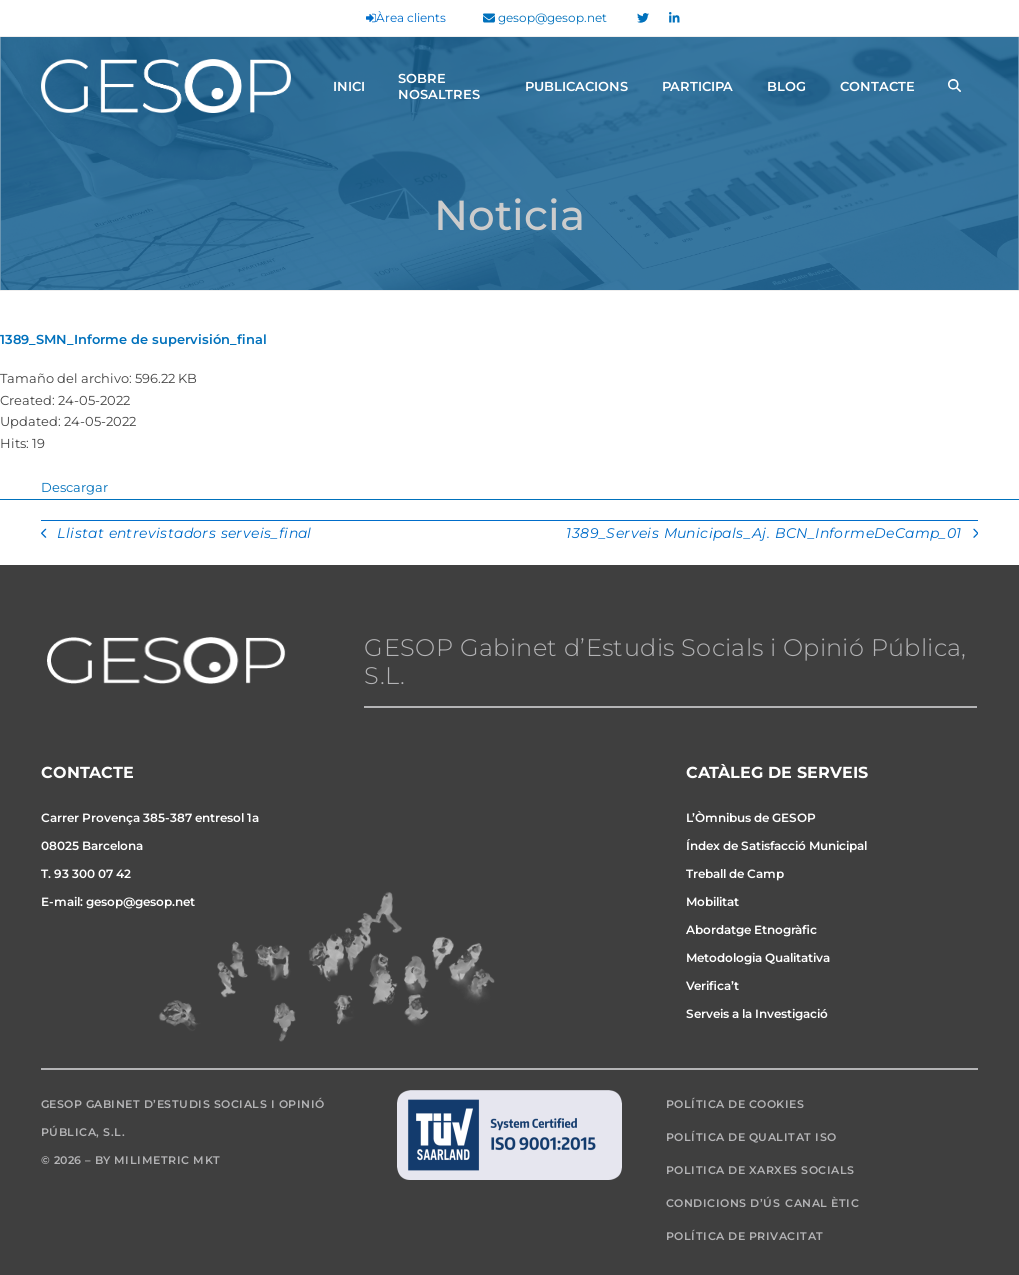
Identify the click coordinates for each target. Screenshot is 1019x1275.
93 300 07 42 (92, 873)
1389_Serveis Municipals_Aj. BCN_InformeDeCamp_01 (772, 535)
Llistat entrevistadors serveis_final (176, 535)
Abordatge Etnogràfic (751, 929)
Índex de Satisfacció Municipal (776, 845)
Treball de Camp (735, 873)
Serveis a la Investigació (757, 1013)
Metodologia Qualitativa (758, 957)
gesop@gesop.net (545, 17)
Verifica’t (712, 985)
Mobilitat (712, 901)
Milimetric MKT (167, 1160)
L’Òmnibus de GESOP (751, 817)
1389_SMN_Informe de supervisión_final (133, 339)
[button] (954, 86)
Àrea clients (406, 17)
